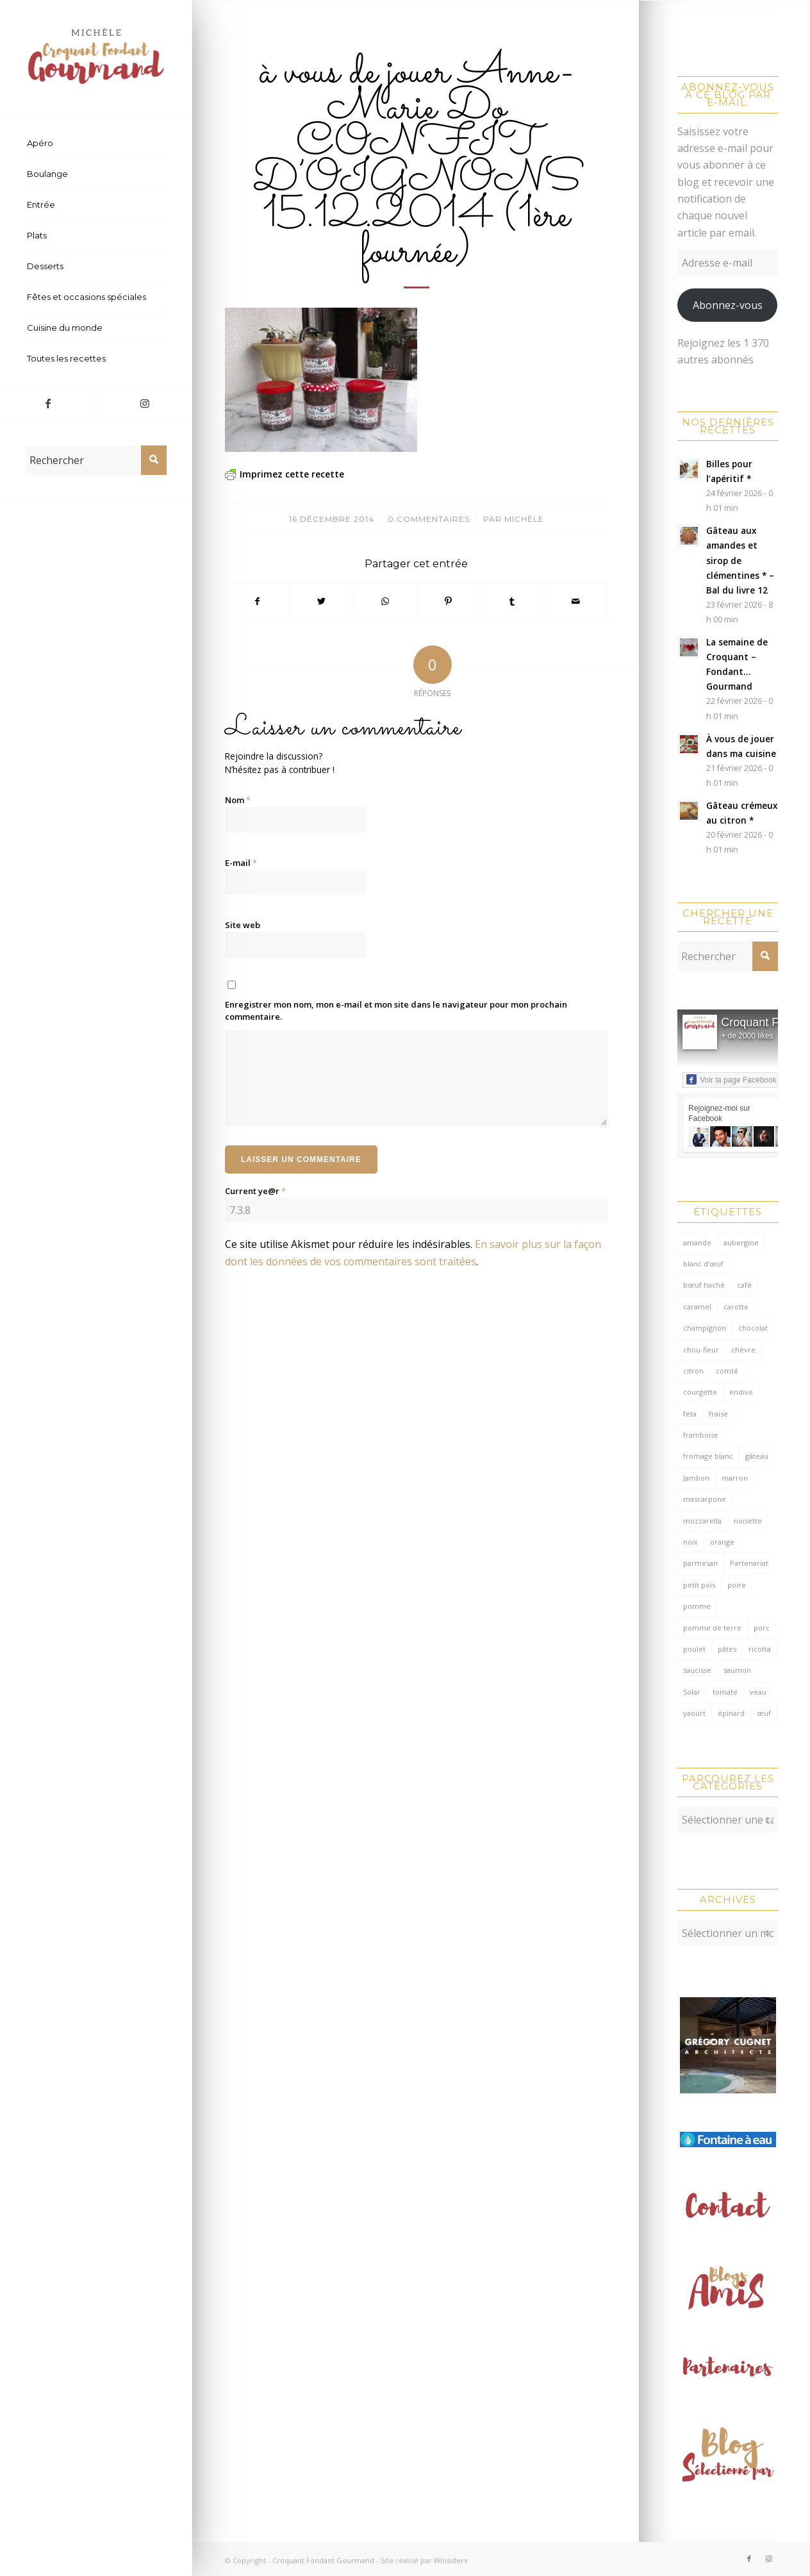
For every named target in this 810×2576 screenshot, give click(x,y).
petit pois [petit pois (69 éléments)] (699, 1585)
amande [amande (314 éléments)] (697, 1242)
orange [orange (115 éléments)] (722, 1542)
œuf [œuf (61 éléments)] (764, 1713)
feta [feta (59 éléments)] (690, 1413)
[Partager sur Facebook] (257, 601)
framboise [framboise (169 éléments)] (700, 1435)
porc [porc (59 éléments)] (762, 1628)
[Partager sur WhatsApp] (384, 601)
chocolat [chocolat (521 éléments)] (753, 1328)
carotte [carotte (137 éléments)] (735, 1306)
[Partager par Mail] (575, 601)
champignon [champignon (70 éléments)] (704, 1328)
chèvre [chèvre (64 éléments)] (743, 1349)
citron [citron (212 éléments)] (693, 1370)
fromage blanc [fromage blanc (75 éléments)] (708, 1456)
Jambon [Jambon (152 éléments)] (696, 1478)
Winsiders (450, 2557)
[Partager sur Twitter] (321, 601)
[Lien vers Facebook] (48, 403)
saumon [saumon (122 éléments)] (737, 1670)
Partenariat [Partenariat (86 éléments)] (749, 1563)
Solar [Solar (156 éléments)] (691, 1692)
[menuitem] (96, 143)
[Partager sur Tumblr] (512, 601)
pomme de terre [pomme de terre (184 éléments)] (712, 1628)
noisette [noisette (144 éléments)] (748, 1520)
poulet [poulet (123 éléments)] (694, 1649)
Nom (238, 800)
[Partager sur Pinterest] (448, 601)
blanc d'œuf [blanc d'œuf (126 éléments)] (703, 1263)
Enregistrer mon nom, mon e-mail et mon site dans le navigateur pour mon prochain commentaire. (396, 1011)
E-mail (241, 862)
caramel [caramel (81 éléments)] (697, 1306)
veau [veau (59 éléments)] (758, 1692)
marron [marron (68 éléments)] (735, 1478)
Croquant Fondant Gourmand (323, 2557)
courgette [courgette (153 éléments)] (700, 1392)
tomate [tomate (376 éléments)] (725, 1692)
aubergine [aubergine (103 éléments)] (741, 1242)
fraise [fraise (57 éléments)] (718, 1413)
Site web (242, 925)
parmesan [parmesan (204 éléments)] (700, 1563)
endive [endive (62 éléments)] (741, 1392)
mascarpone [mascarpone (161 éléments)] (704, 1499)
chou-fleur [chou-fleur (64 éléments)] (701, 1349)
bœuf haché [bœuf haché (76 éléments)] (704, 1285)
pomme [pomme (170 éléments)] (697, 1606)
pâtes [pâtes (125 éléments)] (727, 1649)
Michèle (524, 519)
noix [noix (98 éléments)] (690, 1542)
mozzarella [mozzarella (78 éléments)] (702, 1520)
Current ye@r (255, 1191)
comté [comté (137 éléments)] (727, 1370)
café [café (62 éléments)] (744, 1285)
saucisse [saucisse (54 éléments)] (697, 1670)
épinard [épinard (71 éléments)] (731, 1713)
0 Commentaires (429, 519)
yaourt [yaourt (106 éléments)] (694, 1713)
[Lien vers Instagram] (144, 403)
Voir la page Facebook (731, 1079)
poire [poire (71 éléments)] (736, 1585)
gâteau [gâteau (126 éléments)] (756, 1456)
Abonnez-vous (728, 305)
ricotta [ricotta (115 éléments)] (759, 1649)
